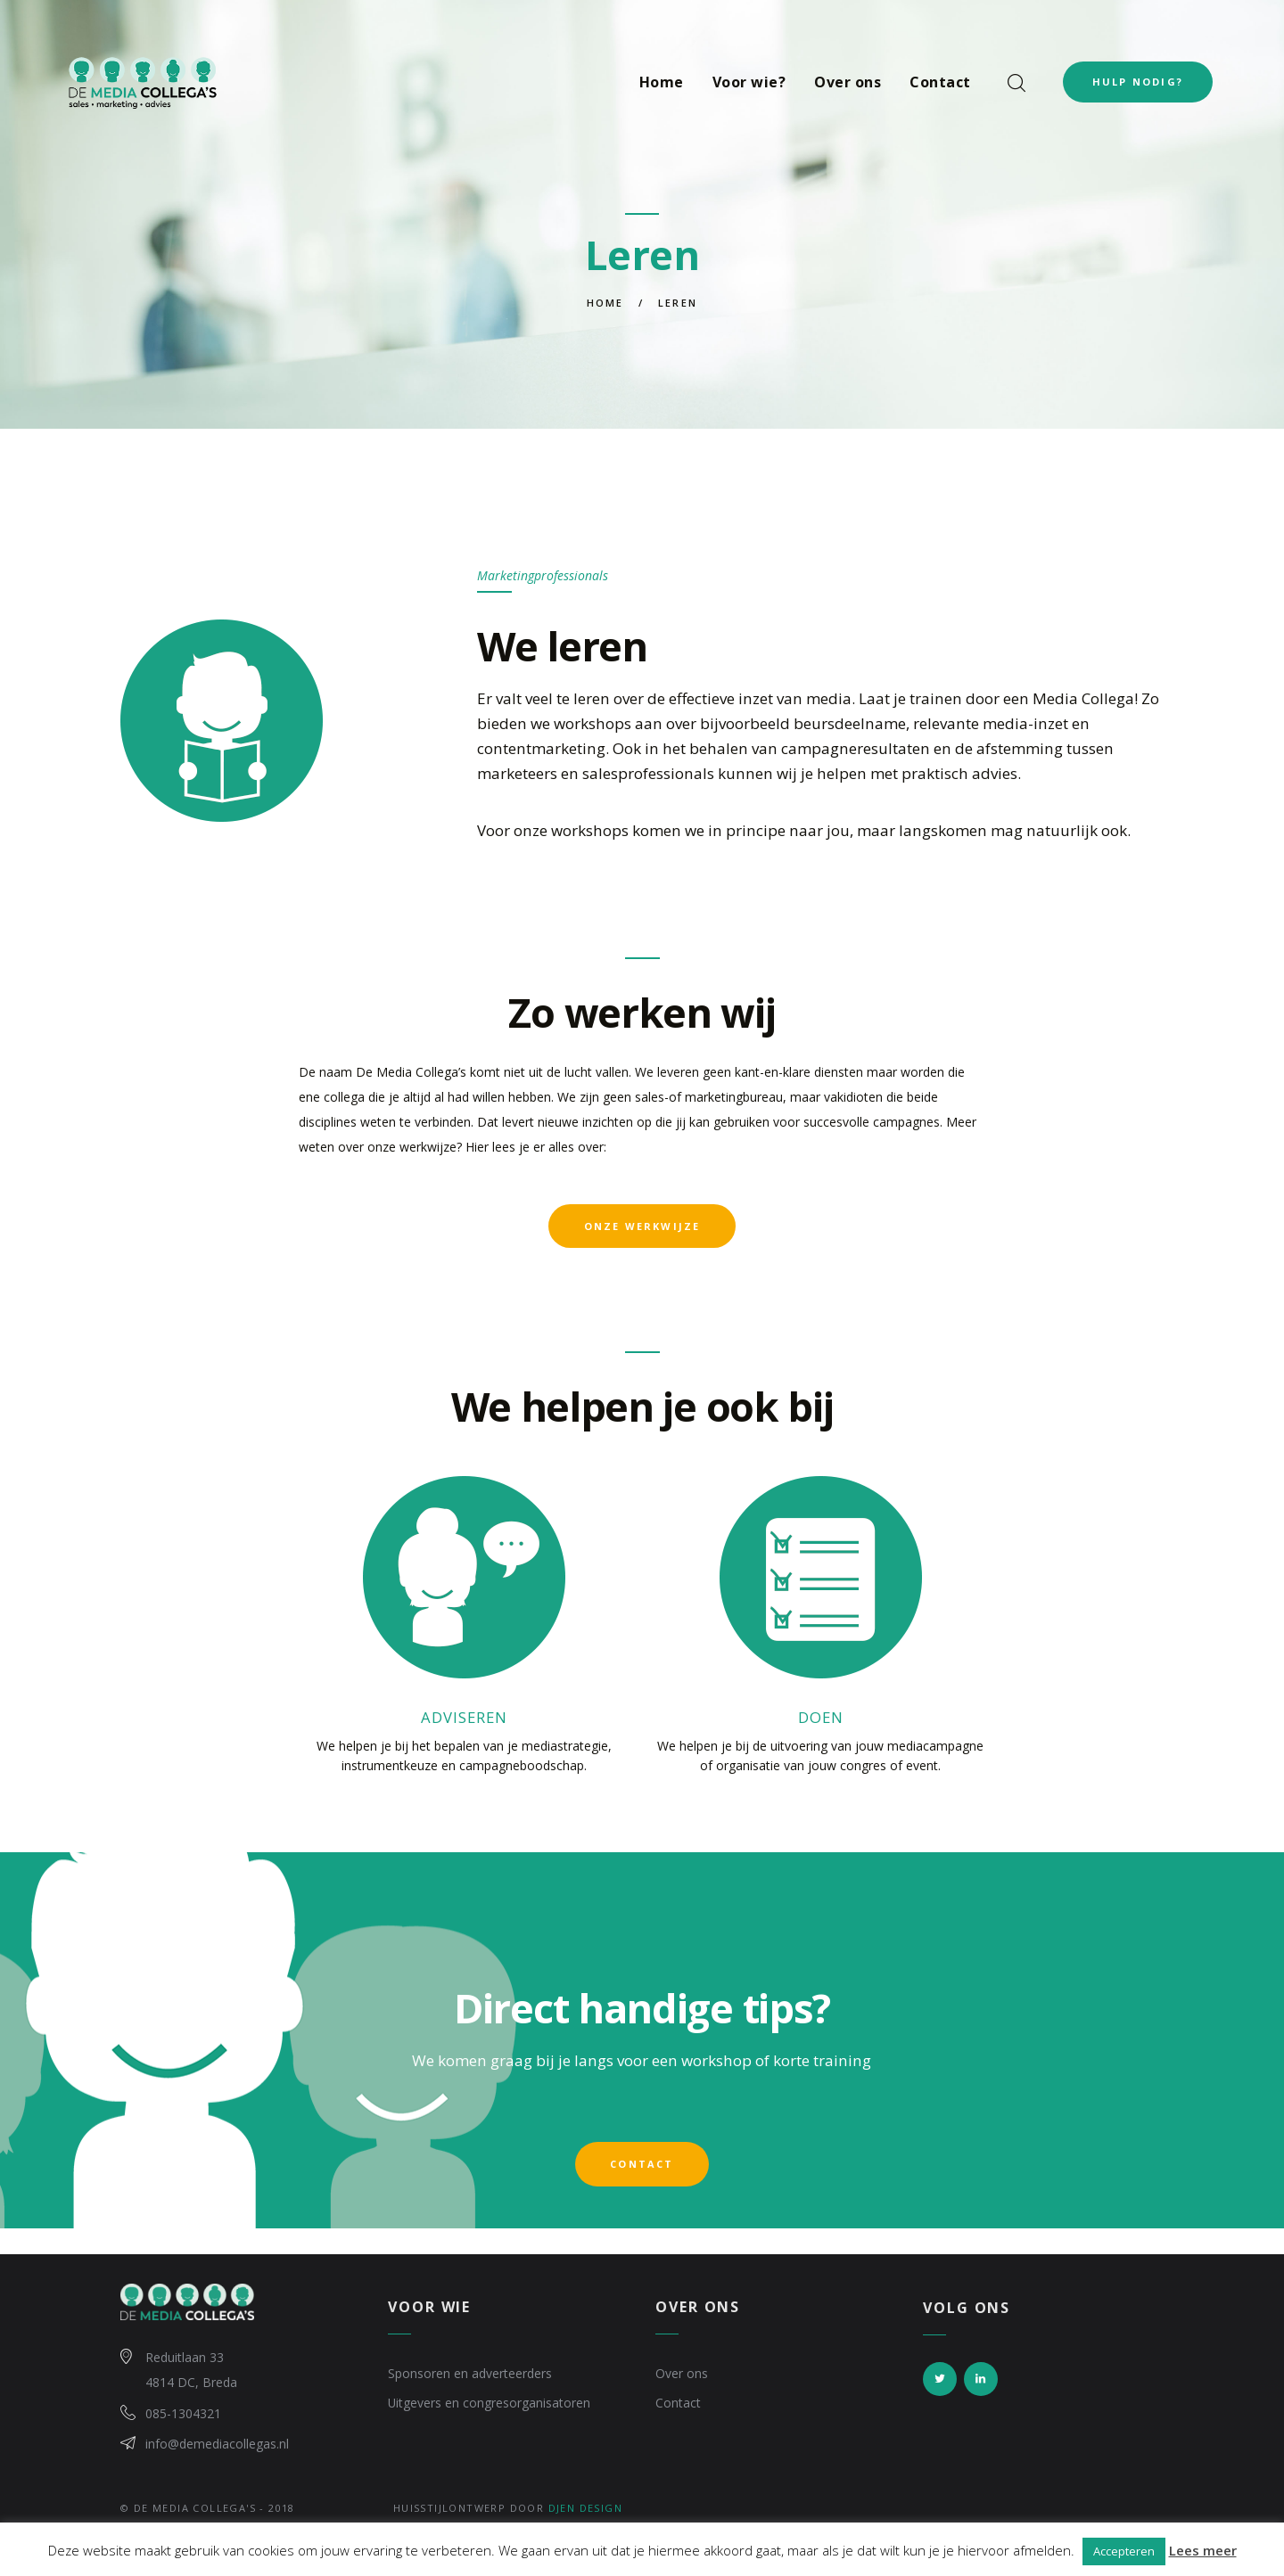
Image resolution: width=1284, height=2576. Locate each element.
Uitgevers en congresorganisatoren (489, 2406)
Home (605, 302)
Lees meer (1203, 2550)
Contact (678, 2406)
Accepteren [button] (1124, 2551)
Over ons (681, 2376)
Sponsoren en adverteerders (470, 2376)
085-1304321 (183, 2416)
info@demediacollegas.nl (217, 2447)
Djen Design (585, 2512)
